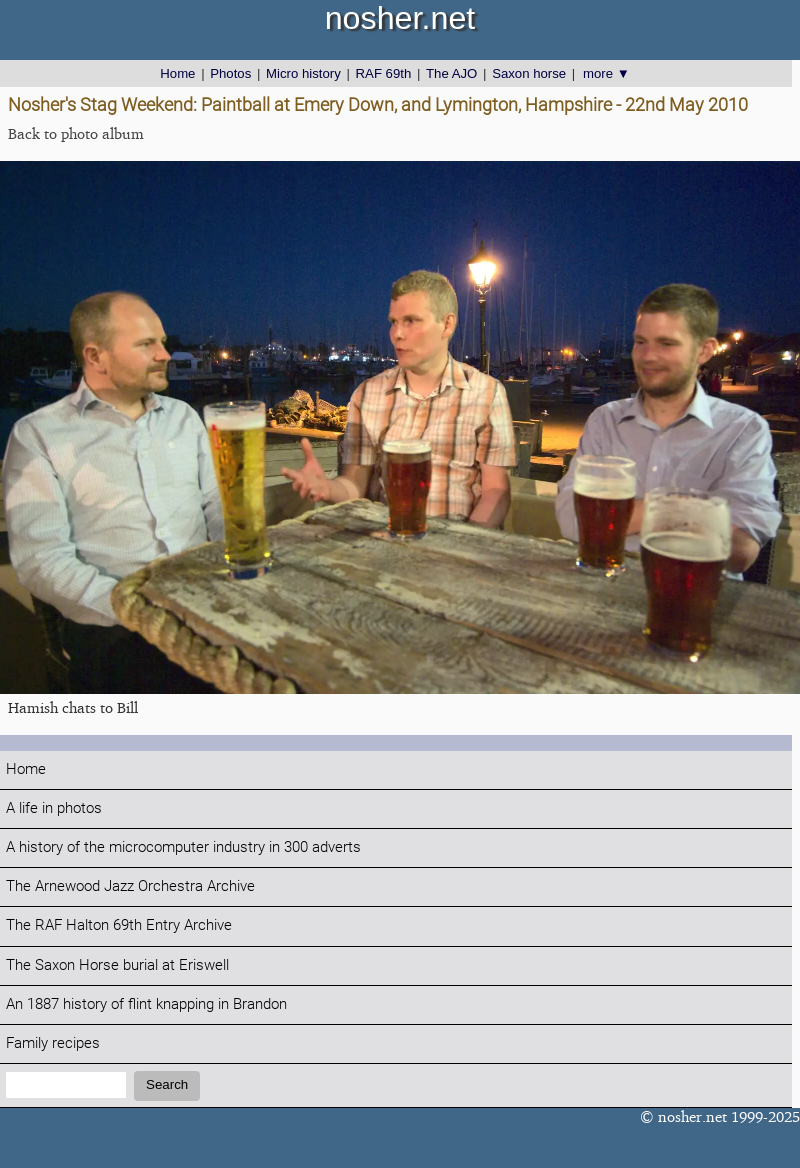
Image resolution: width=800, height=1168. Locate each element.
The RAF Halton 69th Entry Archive (119, 925)
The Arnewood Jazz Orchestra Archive (130, 886)
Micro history (303, 73)
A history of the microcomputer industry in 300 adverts (183, 847)
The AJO (451, 73)
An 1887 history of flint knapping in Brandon (146, 1004)
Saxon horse (529, 73)
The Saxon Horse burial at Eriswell (117, 965)
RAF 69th (384, 73)
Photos (230, 73)
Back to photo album (76, 133)
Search (167, 1084)
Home (177, 73)
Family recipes (53, 1043)
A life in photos (54, 808)
